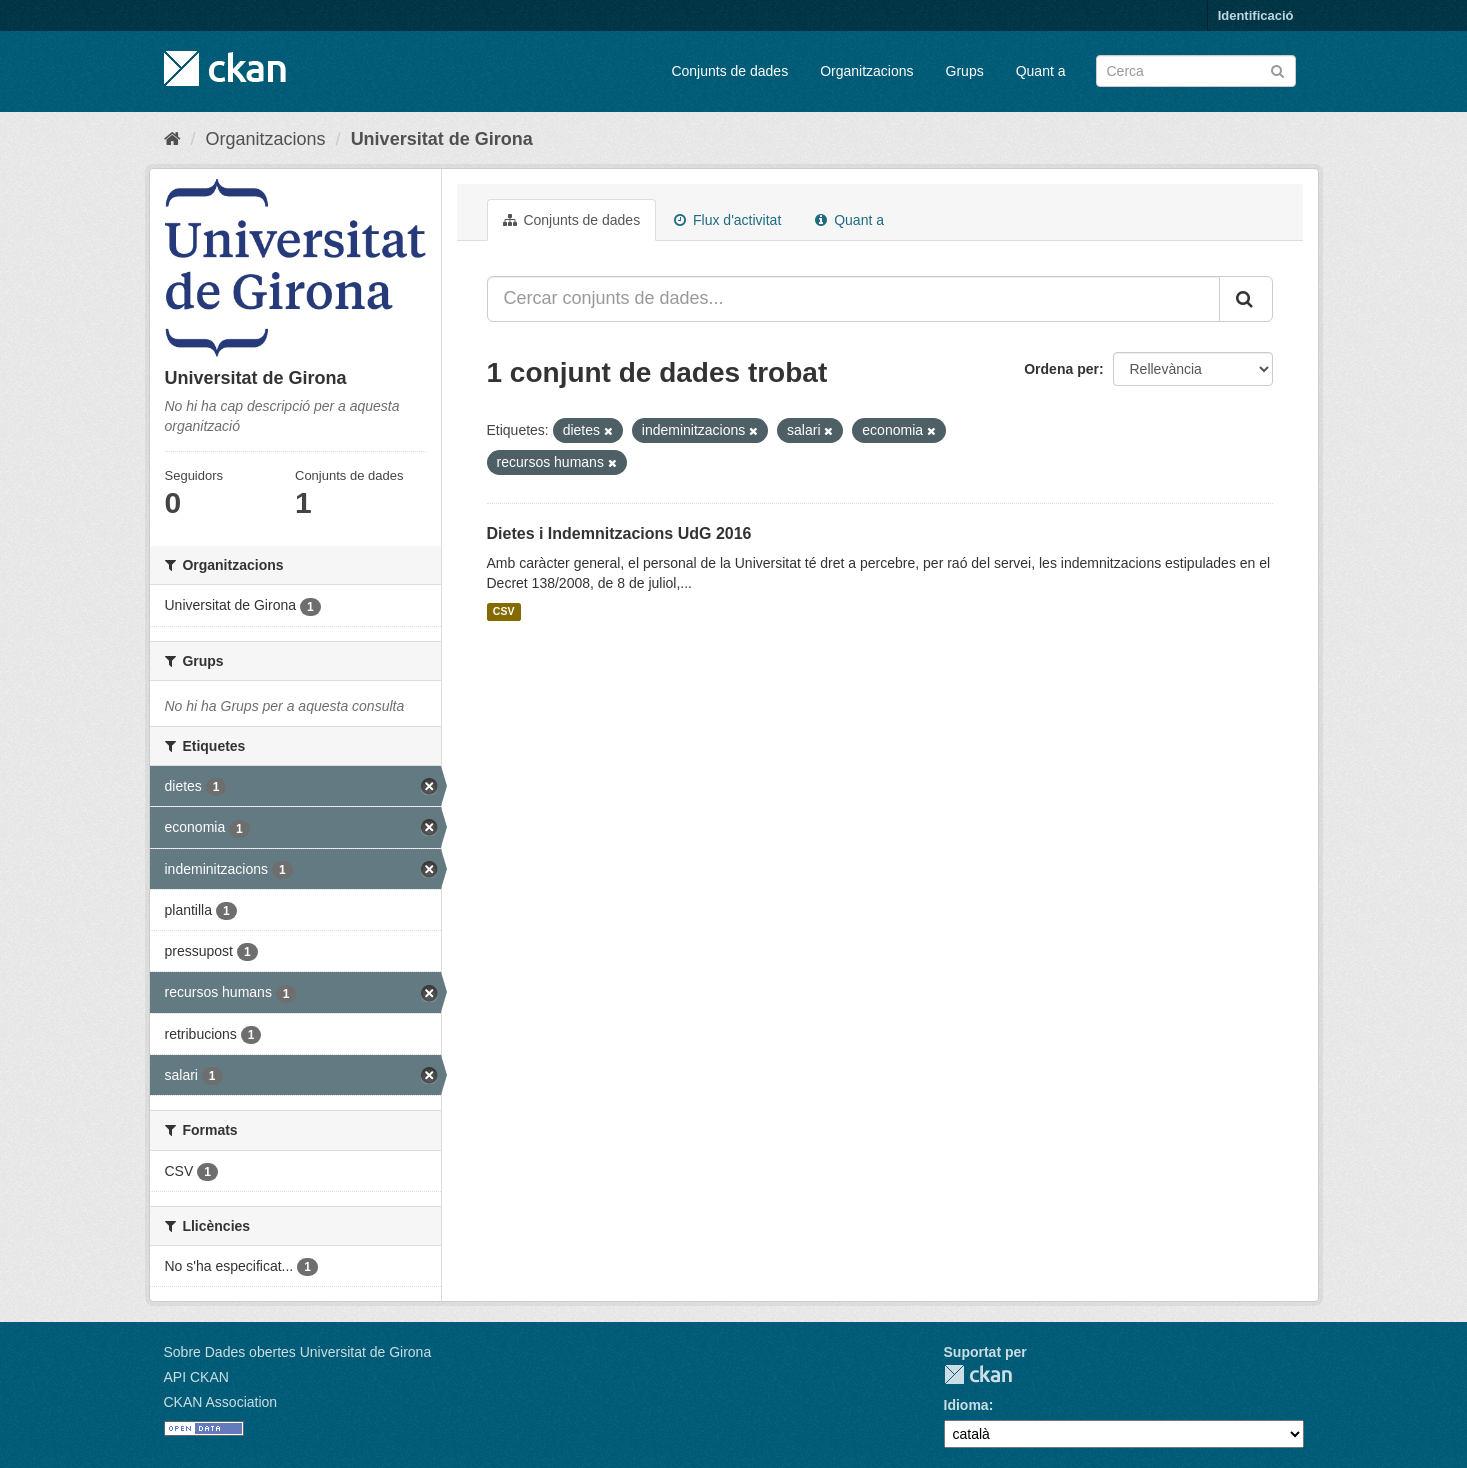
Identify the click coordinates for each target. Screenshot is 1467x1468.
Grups (965, 71)
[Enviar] (1277, 69)
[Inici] (172, 139)
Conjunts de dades (729, 71)
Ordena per (1061, 369)
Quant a (1041, 71)
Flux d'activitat (727, 220)
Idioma (966, 1405)
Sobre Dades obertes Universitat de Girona (298, 1352)
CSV (504, 612)
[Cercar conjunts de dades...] (853, 299)
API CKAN (196, 1377)
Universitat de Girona (442, 139)
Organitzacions (866, 71)
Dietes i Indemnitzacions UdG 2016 (619, 533)
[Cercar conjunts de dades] (1196, 71)
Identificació (1256, 15)
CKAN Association (221, 1402)
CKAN (978, 1374)
